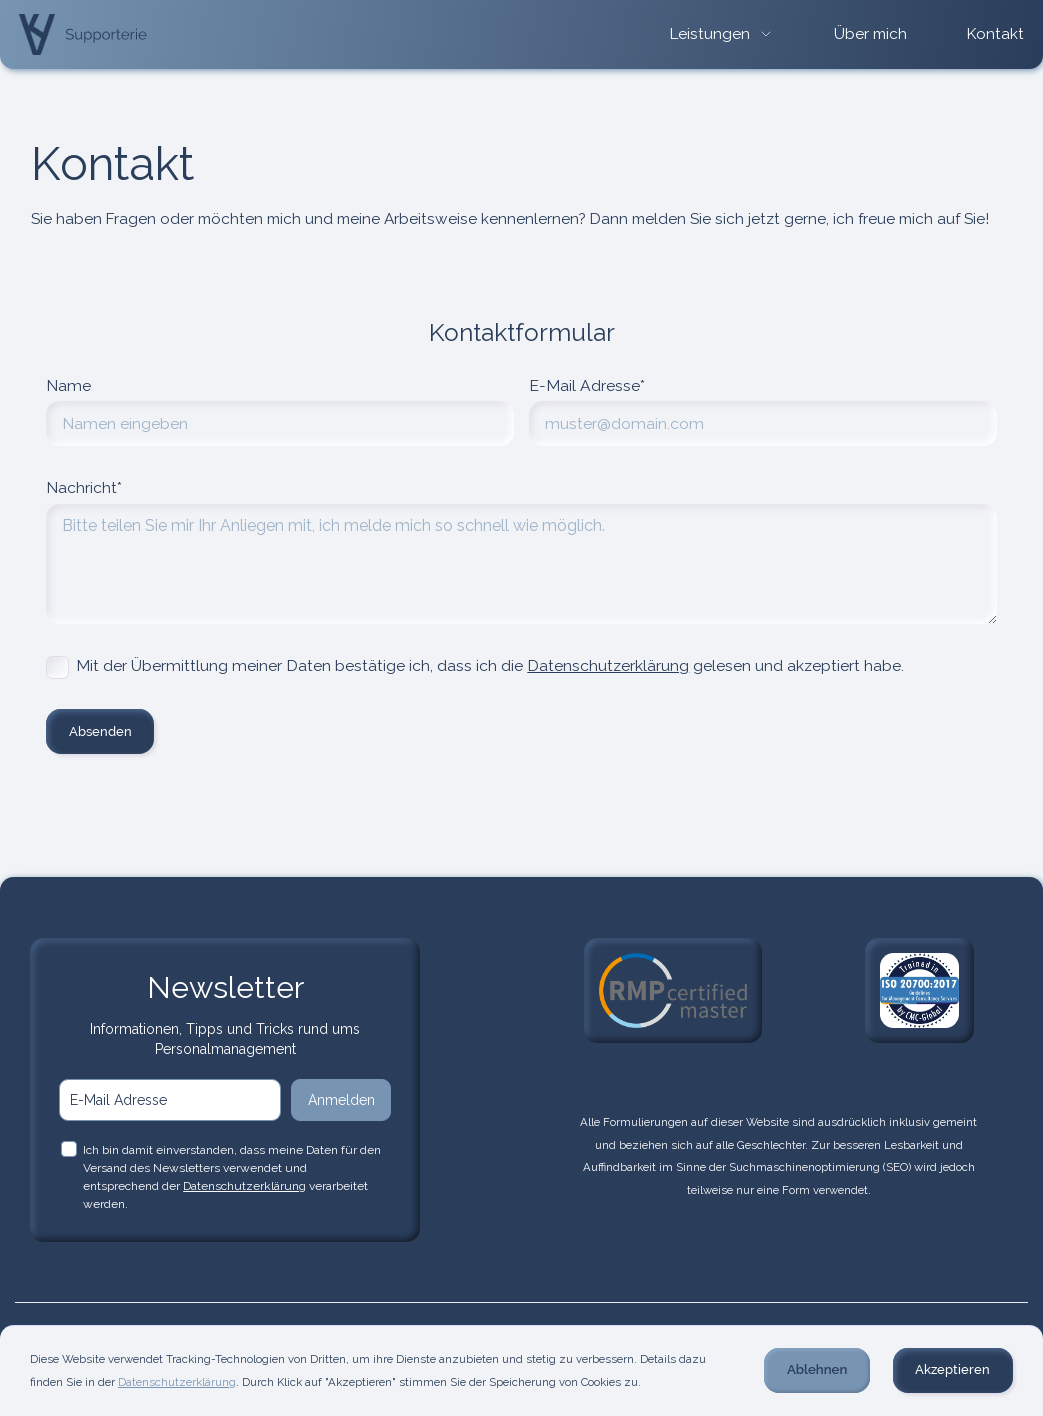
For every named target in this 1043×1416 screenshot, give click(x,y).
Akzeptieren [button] (952, 1369)
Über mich (870, 34)
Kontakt (995, 34)
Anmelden (341, 1100)
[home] (83, 34)
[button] (722, 34)
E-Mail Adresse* (587, 385)
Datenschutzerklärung (608, 665)
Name (68, 385)
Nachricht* (84, 487)
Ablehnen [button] (817, 1369)
